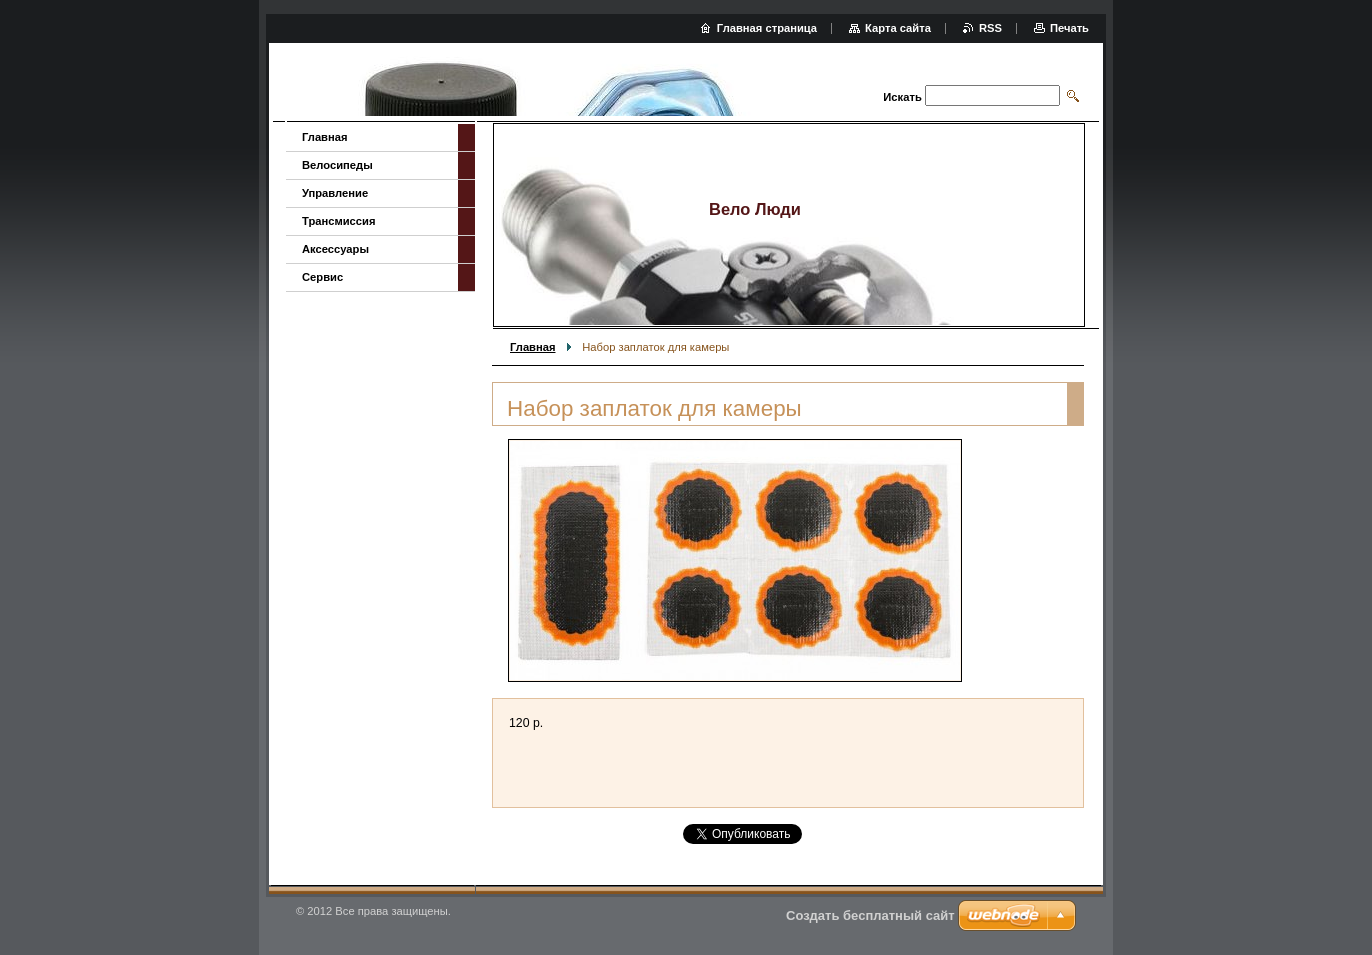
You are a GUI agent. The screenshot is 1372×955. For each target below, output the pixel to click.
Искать (902, 97)
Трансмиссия (338, 221)
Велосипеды (337, 165)
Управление (335, 193)
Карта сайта (898, 28)
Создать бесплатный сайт (870, 915)
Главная (533, 347)
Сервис (322, 277)
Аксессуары (335, 249)
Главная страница (767, 28)
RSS (990, 28)
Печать (1069, 28)
